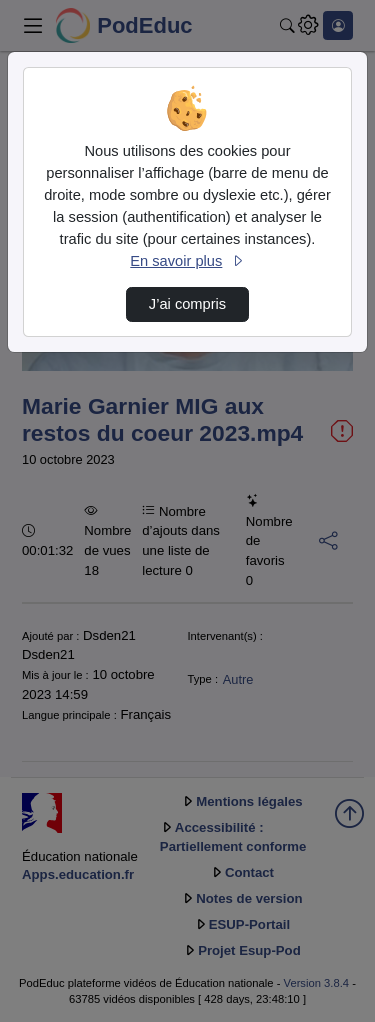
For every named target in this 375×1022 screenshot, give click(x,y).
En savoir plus (187, 261)
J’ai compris (187, 304)
